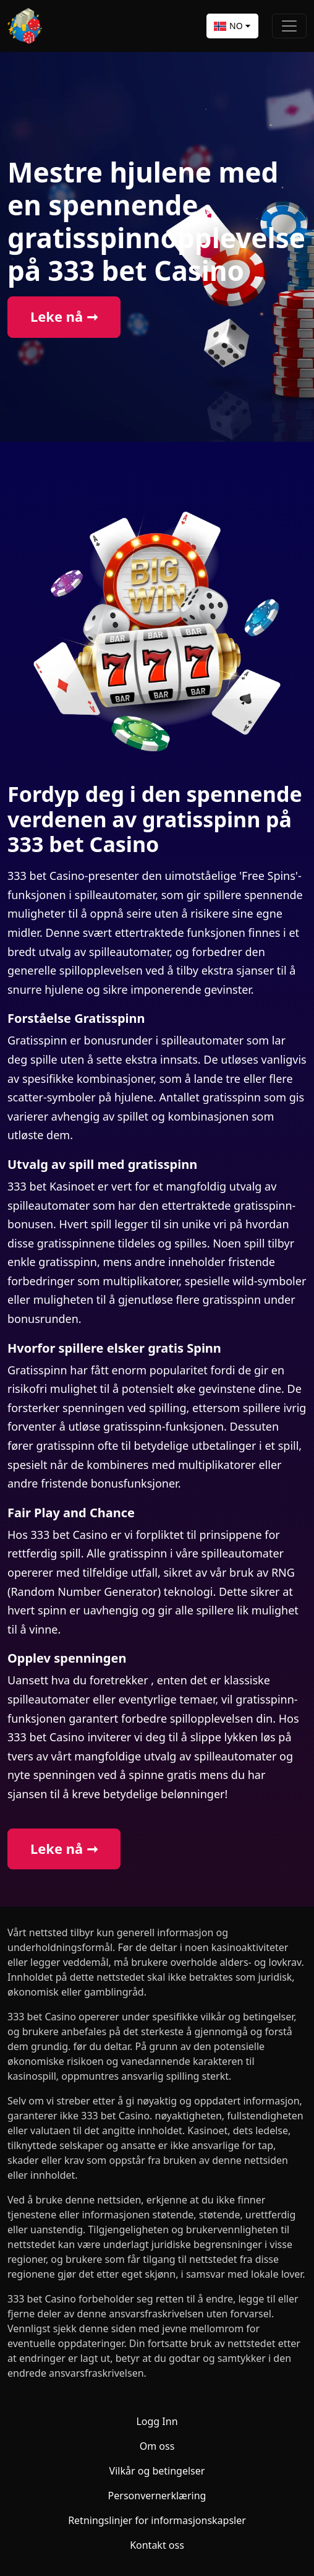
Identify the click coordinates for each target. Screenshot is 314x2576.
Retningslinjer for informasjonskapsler (157, 2520)
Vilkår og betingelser (157, 2471)
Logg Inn (156, 2421)
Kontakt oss (157, 2545)
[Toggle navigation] (289, 26)
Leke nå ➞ (64, 316)
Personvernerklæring (157, 2495)
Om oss (157, 2446)
